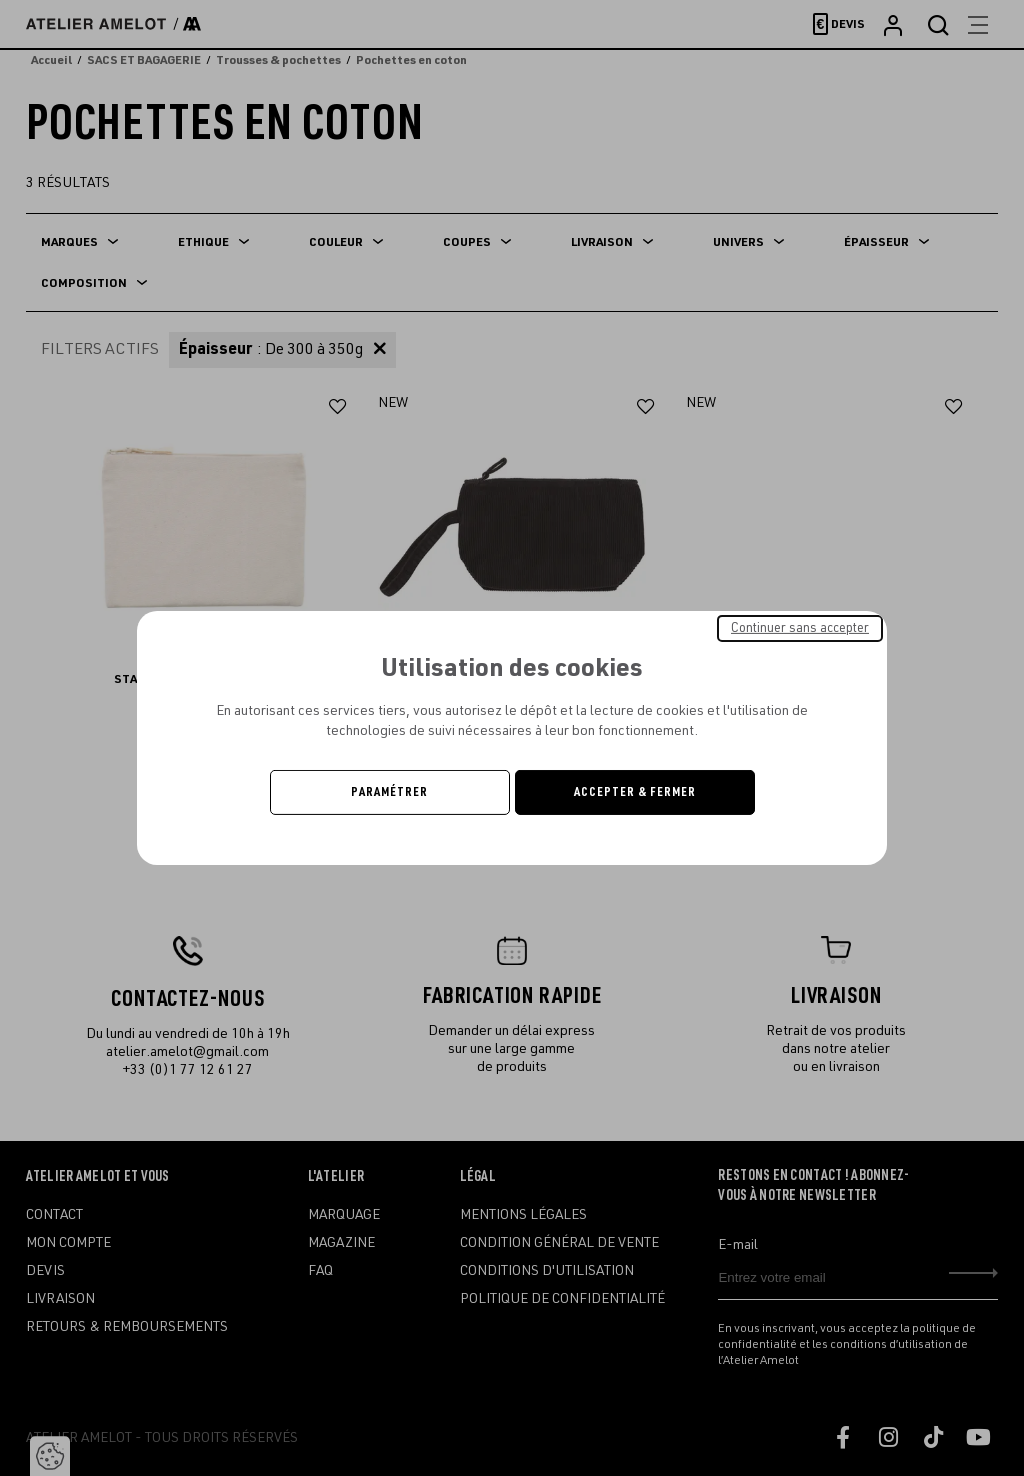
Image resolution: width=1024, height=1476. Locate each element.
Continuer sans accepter (800, 628)
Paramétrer (389, 792)
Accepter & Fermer (635, 792)
